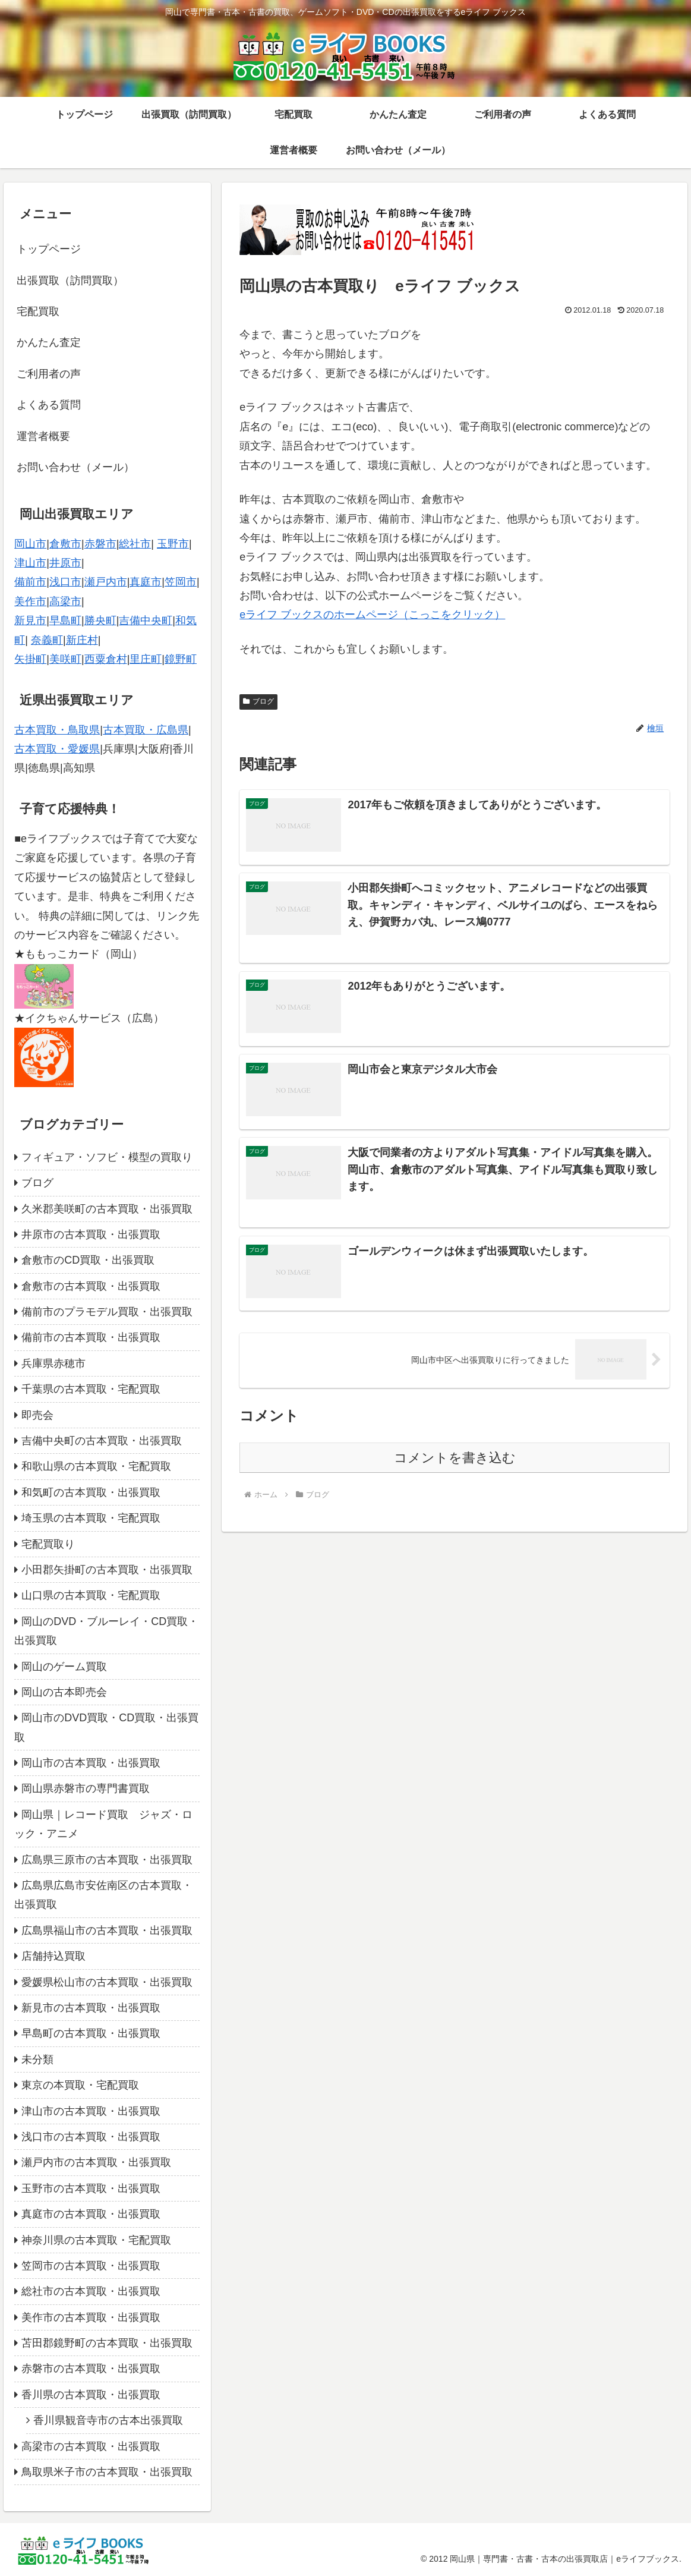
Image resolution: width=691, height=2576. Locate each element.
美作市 (30, 601)
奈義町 (47, 640)
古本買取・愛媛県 (57, 749)
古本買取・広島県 (145, 730)
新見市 (30, 620)
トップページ (49, 249)
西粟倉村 (105, 659)
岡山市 (30, 544)
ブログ (258, 701)
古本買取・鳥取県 (57, 730)
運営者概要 (43, 436)
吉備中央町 (145, 620)
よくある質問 (49, 405)
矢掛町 (30, 659)
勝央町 (100, 620)
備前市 (30, 582)
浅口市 (65, 582)
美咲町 (65, 659)
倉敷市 (65, 544)
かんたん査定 (49, 342)
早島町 (65, 620)
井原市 (65, 563)
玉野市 (173, 544)
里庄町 (146, 659)
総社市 (135, 544)
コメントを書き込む (455, 1459)
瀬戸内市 (105, 582)
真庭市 (146, 582)
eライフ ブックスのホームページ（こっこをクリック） (372, 615)
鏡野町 (181, 659)
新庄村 (82, 640)
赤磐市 (100, 544)
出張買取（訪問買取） (70, 280)
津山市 (30, 563)
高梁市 (65, 601)
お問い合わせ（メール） (75, 467)
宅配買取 (38, 311)
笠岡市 (181, 582)
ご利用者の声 (49, 374)
